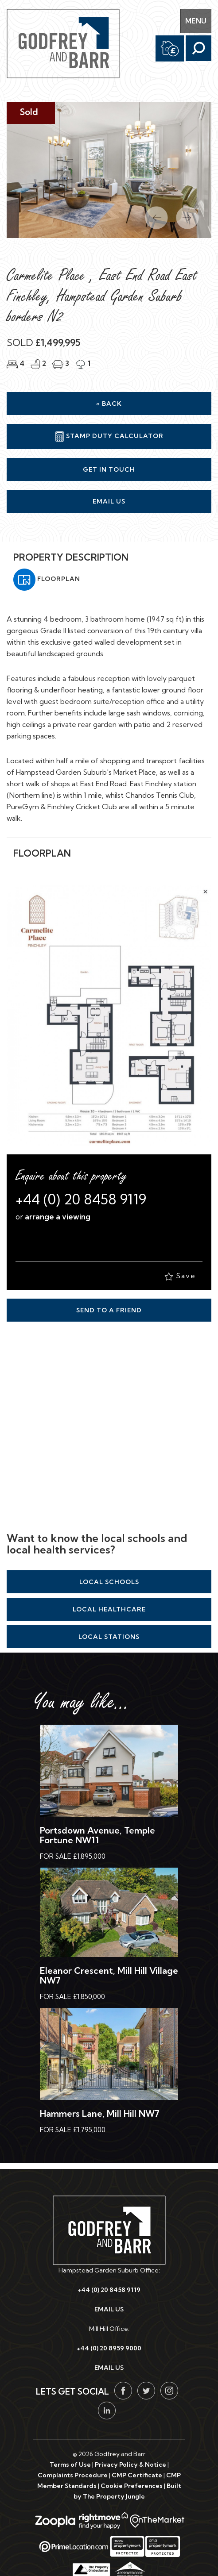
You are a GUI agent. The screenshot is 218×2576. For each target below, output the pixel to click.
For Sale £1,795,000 (72, 2130)
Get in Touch (109, 469)
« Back (109, 404)
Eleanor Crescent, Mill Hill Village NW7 (109, 1975)
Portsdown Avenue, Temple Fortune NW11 (97, 1835)
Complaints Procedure (73, 2475)
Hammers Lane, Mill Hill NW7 (100, 2113)
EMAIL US (109, 2309)
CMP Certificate (137, 2475)
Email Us (109, 501)
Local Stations (109, 1637)
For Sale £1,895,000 (72, 1856)
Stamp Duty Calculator (109, 436)
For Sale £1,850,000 (72, 1996)
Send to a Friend (109, 1310)
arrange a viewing (57, 1216)
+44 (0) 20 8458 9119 (81, 1199)
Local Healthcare (109, 1609)
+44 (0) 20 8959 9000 (109, 2348)
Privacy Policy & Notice (130, 2464)
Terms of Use (70, 2464)
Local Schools (109, 1582)
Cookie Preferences (132, 2486)
